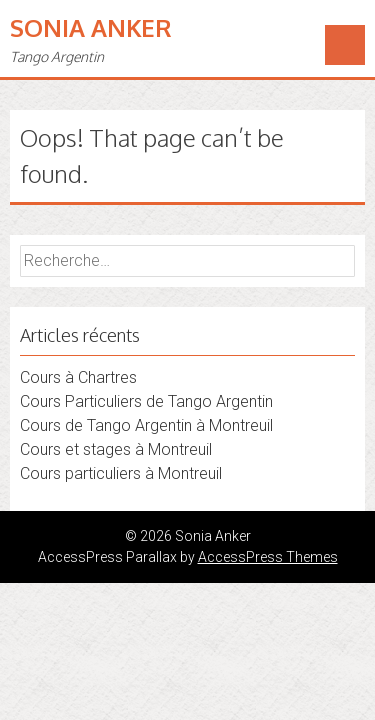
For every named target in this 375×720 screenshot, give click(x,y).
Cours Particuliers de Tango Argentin (146, 401)
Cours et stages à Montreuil (116, 449)
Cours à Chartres (78, 377)
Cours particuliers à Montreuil (121, 473)
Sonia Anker (91, 27)
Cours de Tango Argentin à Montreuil (146, 425)
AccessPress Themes (268, 557)
